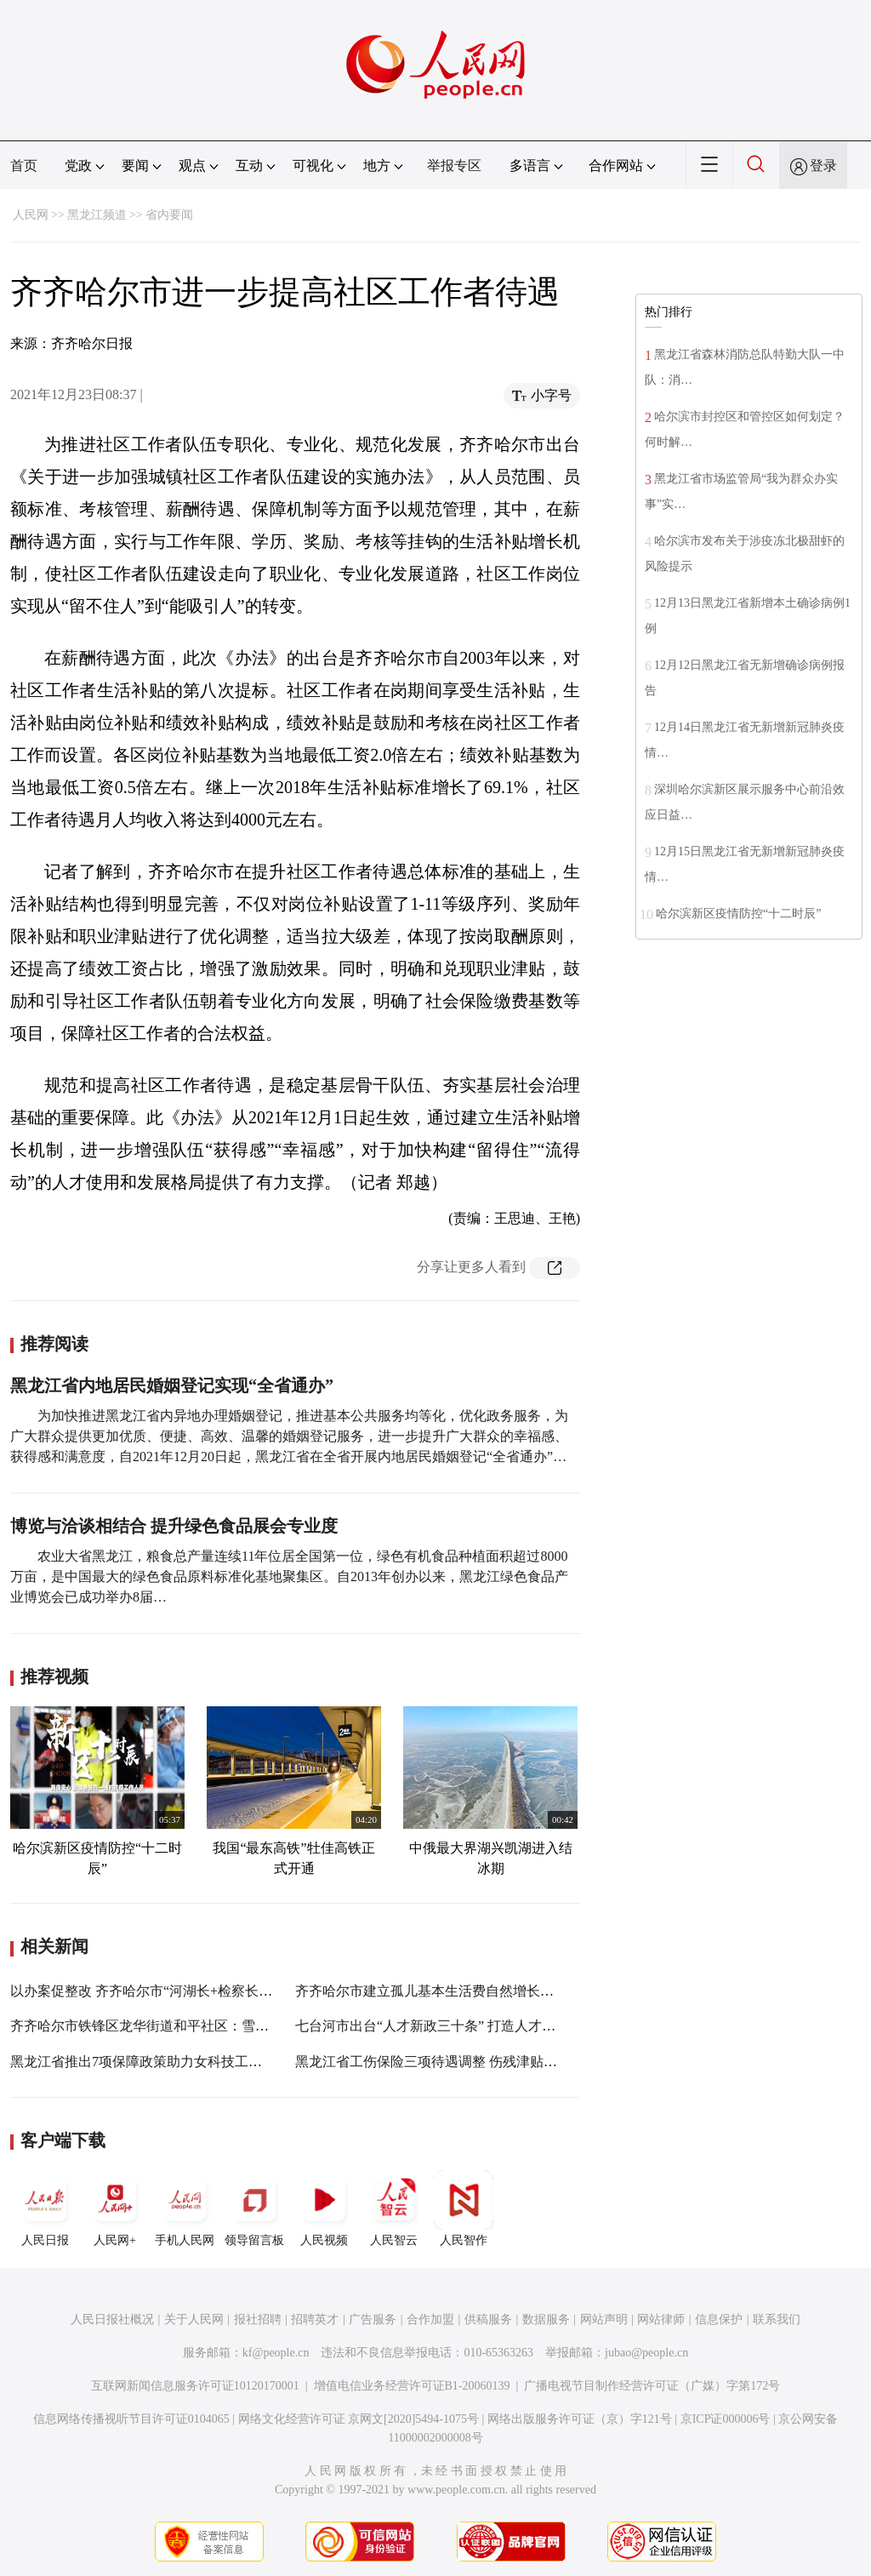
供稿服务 (488, 2319)
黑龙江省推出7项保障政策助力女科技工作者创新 (156, 2061)
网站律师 (661, 2319)
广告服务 (372, 2319)
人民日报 (45, 2208)
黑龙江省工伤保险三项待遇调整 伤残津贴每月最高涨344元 (470, 2061)
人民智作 (463, 2208)
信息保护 (719, 2319)
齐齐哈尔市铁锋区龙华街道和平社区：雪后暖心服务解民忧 (187, 2026)
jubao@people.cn (646, 2352)
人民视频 (324, 2208)
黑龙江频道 (97, 214)
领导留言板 (254, 2208)
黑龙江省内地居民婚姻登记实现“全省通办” (171, 1385)
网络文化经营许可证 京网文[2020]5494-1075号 (359, 2419)
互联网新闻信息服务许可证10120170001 (195, 2385)
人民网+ (115, 2208)
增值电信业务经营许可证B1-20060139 (412, 2385)
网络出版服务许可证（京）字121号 (579, 2419)
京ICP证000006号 (725, 2419)
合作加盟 (430, 2319)
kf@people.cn (276, 2352)
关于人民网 (194, 2319)
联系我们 (776, 2319)
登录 (823, 165)
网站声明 (604, 2319)
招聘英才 (315, 2319)
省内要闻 (169, 214)
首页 (23, 165)
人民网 (30, 214)
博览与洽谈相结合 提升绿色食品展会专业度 (174, 1525)
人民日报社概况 (112, 2319)
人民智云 (394, 2208)
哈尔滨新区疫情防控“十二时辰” (738, 913)
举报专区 (454, 165)
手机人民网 (184, 2208)
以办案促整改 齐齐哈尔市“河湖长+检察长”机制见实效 (171, 1991)
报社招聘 (258, 2319)
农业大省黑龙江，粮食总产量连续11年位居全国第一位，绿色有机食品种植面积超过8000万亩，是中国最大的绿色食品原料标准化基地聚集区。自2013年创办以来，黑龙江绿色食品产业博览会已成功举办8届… (289, 1576)
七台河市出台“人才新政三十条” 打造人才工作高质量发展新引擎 (486, 2026)
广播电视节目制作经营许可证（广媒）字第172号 (652, 2385)
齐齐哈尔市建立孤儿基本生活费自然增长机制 (431, 1991)
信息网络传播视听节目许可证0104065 (131, 2419)
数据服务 (546, 2319)
